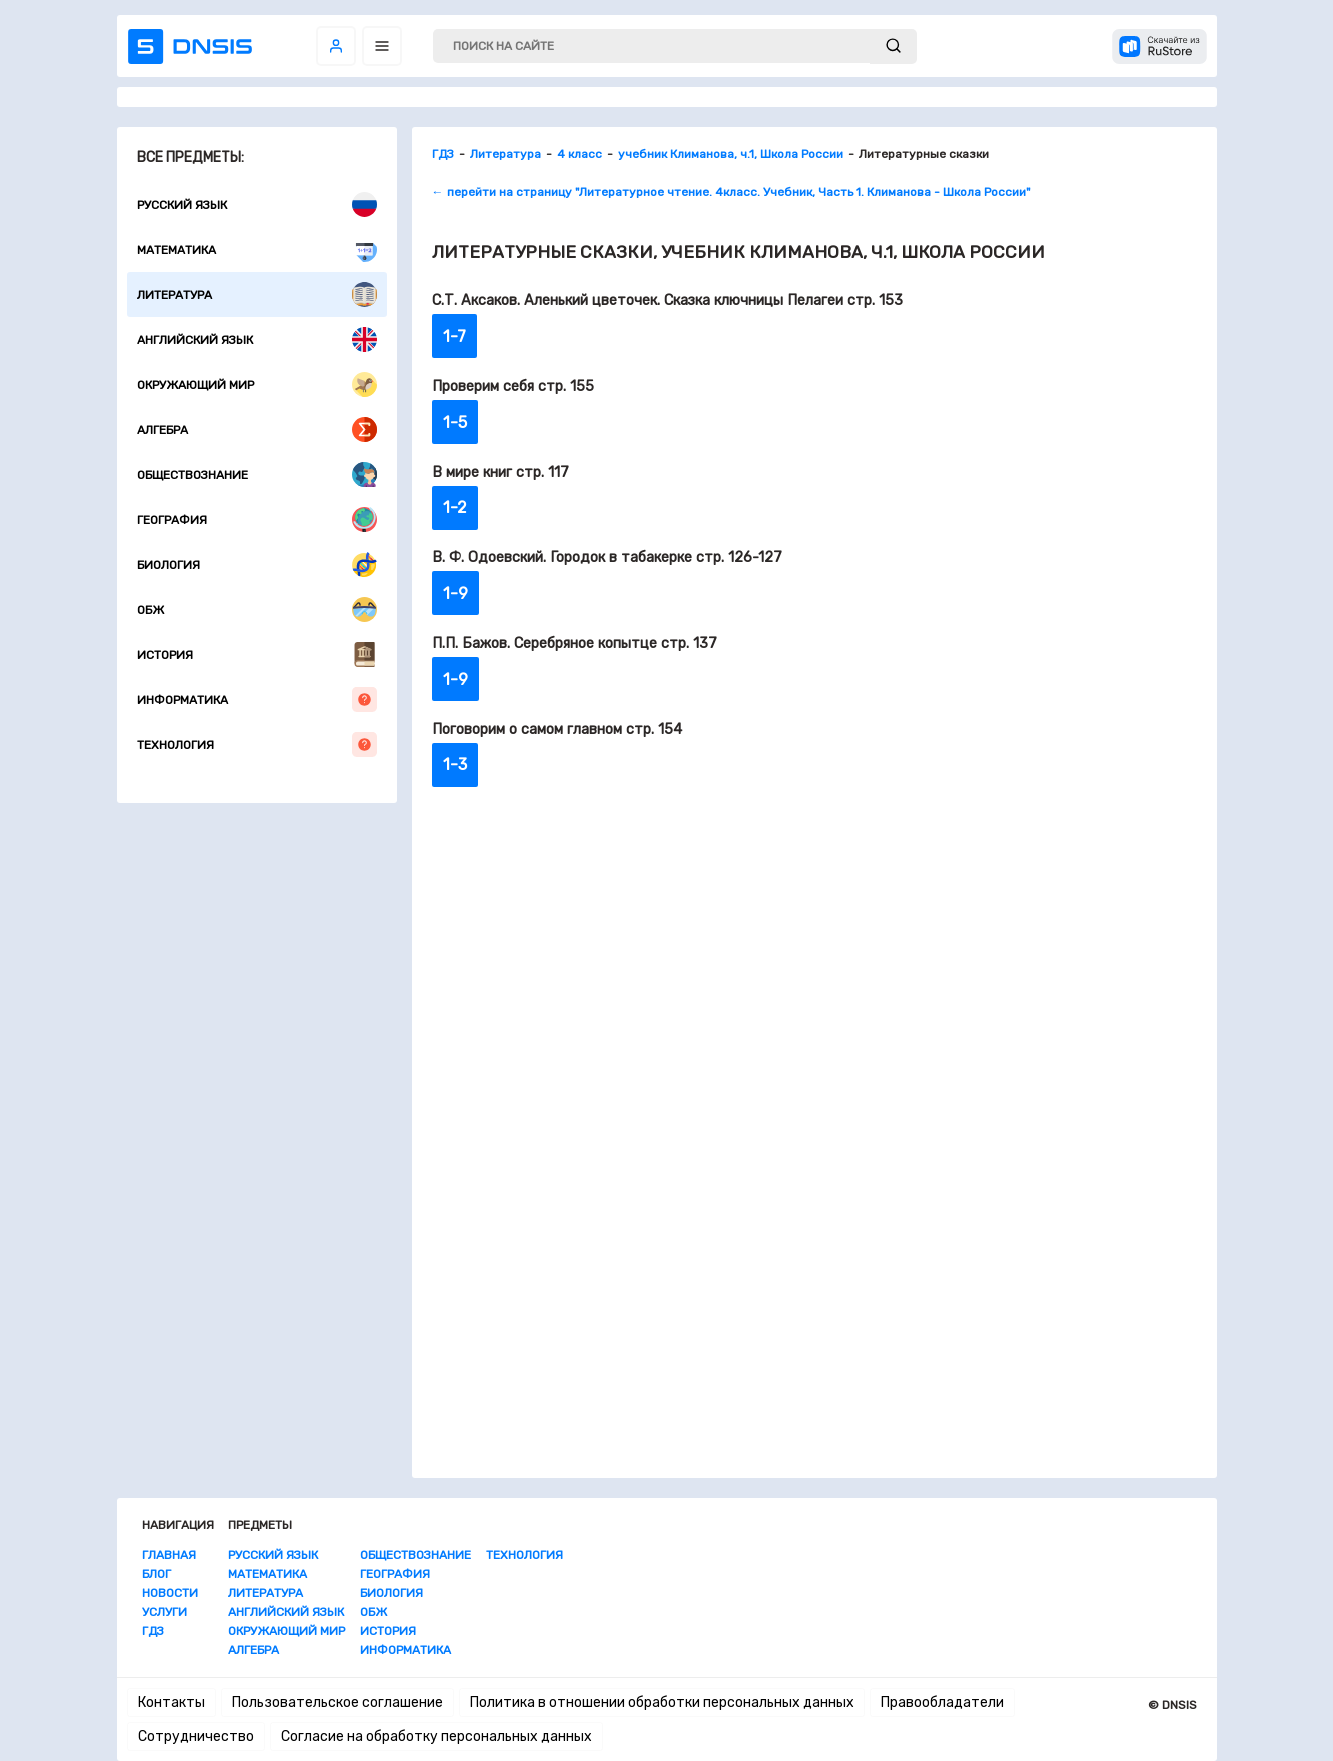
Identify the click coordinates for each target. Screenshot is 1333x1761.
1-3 (455, 764)
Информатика (257, 699)
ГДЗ (153, 1631)
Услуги (164, 1612)
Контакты (171, 1702)
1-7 (454, 336)
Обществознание (257, 474)
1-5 (455, 422)
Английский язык (257, 339)
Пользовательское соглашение (337, 1702)
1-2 (455, 507)
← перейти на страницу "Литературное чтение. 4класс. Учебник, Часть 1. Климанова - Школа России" (731, 192)
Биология (257, 564)
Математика (257, 249)
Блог (156, 1574)
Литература (257, 294)
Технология (257, 744)
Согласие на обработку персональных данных (436, 1736)
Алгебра (257, 429)
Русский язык (257, 204)
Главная (169, 1555)
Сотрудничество (196, 1736)
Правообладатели (942, 1702)
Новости (170, 1593)
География (257, 519)
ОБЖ (257, 609)
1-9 (455, 593)
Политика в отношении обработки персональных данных (662, 1702)
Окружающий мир (257, 384)
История (257, 654)
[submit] (893, 46)
